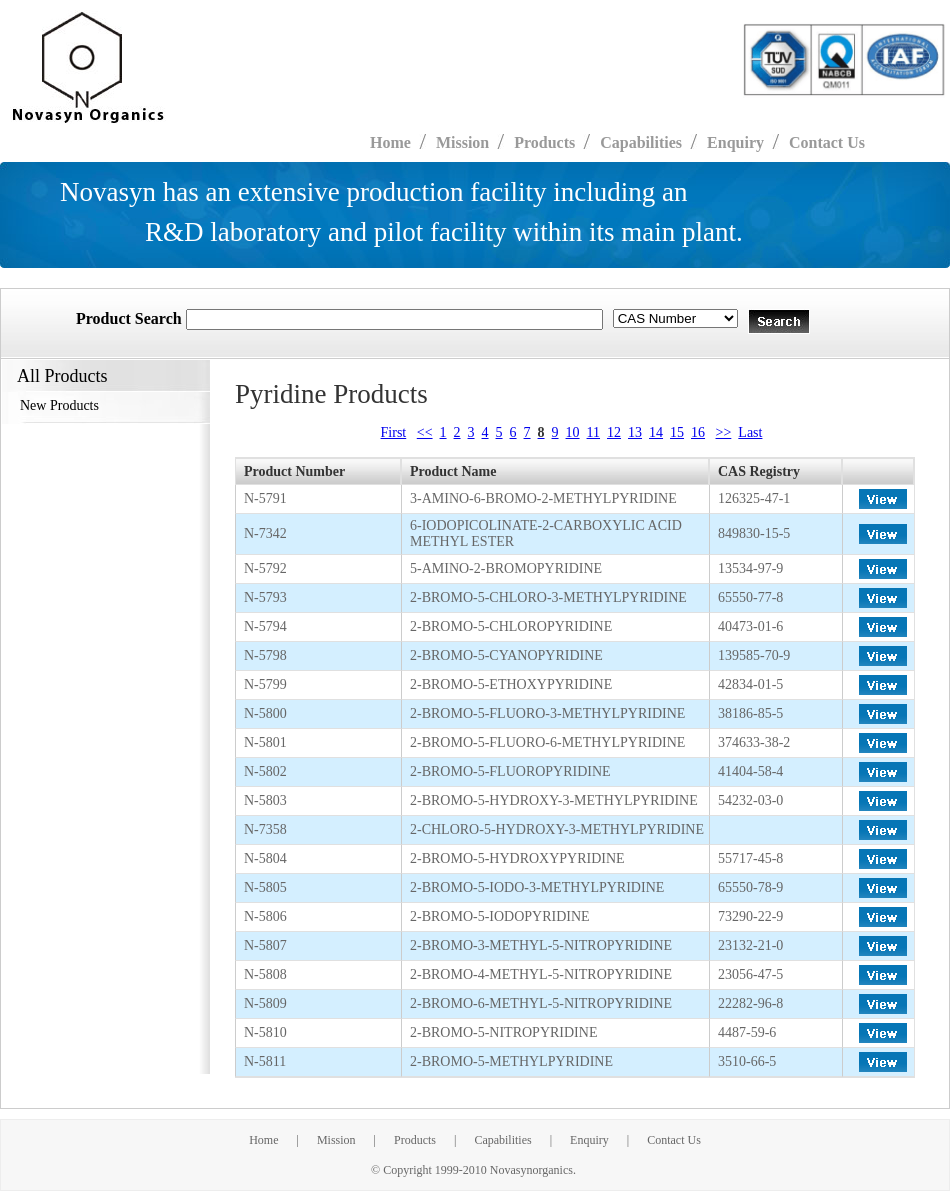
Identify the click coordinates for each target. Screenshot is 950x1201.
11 (593, 432)
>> (724, 432)
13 (635, 432)
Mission (336, 1140)
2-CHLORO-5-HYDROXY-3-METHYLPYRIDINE (557, 829)
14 (656, 432)
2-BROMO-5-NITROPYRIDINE (503, 1032)
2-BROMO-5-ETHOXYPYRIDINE (511, 684)
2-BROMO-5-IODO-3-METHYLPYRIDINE (537, 887)
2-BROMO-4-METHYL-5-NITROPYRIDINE (541, 974)
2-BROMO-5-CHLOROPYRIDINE (511, 626)
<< (425, 432)
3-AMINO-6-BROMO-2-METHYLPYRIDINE (543, 498)
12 (614, 432)
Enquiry (589, 1140)
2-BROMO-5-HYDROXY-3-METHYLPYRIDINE (554, 800)
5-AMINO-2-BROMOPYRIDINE (506, 568)
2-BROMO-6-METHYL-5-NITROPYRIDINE (541, 1003)
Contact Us (827, 142)
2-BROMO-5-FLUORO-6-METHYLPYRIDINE (547, 742)
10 (573, 432)
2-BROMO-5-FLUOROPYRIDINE (510, 771)
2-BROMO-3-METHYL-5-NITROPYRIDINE (541, 945)
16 (698, 432)
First (394, 432)
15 (677, 432)
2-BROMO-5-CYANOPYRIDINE (506, 655)
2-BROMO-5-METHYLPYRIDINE (511, 1061)
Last (750, 432)
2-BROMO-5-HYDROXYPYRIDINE (517, 858)
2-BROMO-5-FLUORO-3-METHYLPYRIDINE (547, 713)
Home (263, 1140)
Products (415, 1140)
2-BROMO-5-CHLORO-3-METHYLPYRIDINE (548, 597)
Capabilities (502, 1140)
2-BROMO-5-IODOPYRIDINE (500, 916)
